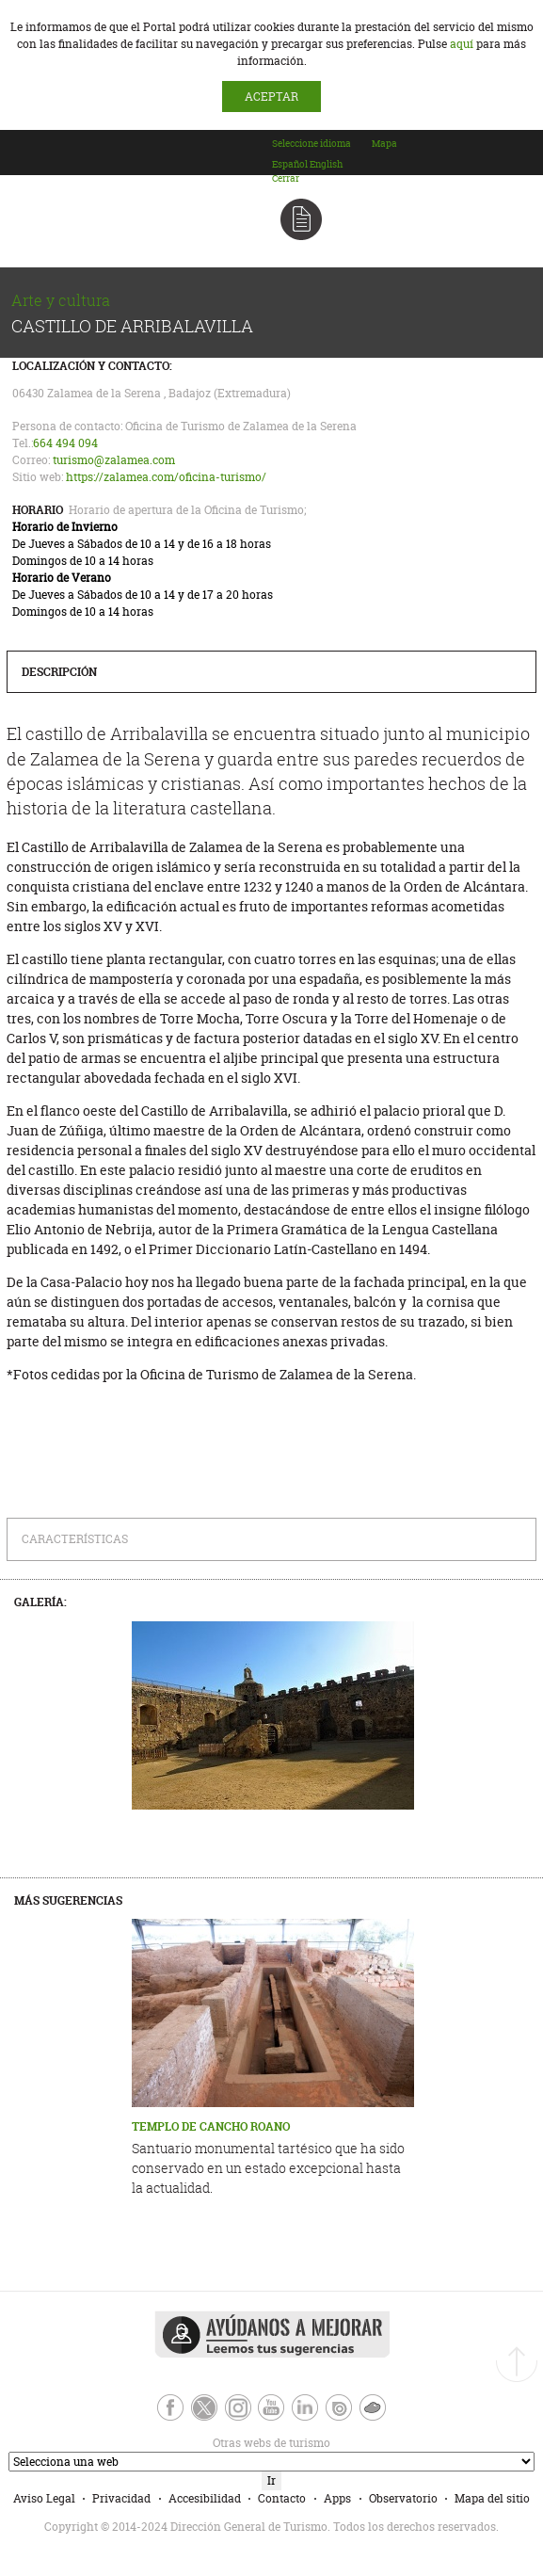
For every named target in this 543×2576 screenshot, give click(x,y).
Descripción (59, 672)
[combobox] (321, 161)
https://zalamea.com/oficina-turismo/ (166, 477)
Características (75, 1539)
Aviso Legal (44, 2498)
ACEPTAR (271, 97)
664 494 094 (65, 443)
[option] (290, 164)
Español (290, 164)
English (326, 164)
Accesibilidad (204, 2498)
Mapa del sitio (492, 2498)
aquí (461, 44)
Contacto (282, 2498)
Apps (337, 2498)
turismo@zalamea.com (114, 460)
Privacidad (121, 2498)
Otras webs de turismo (168, 2443)
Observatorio (403, 2498)
